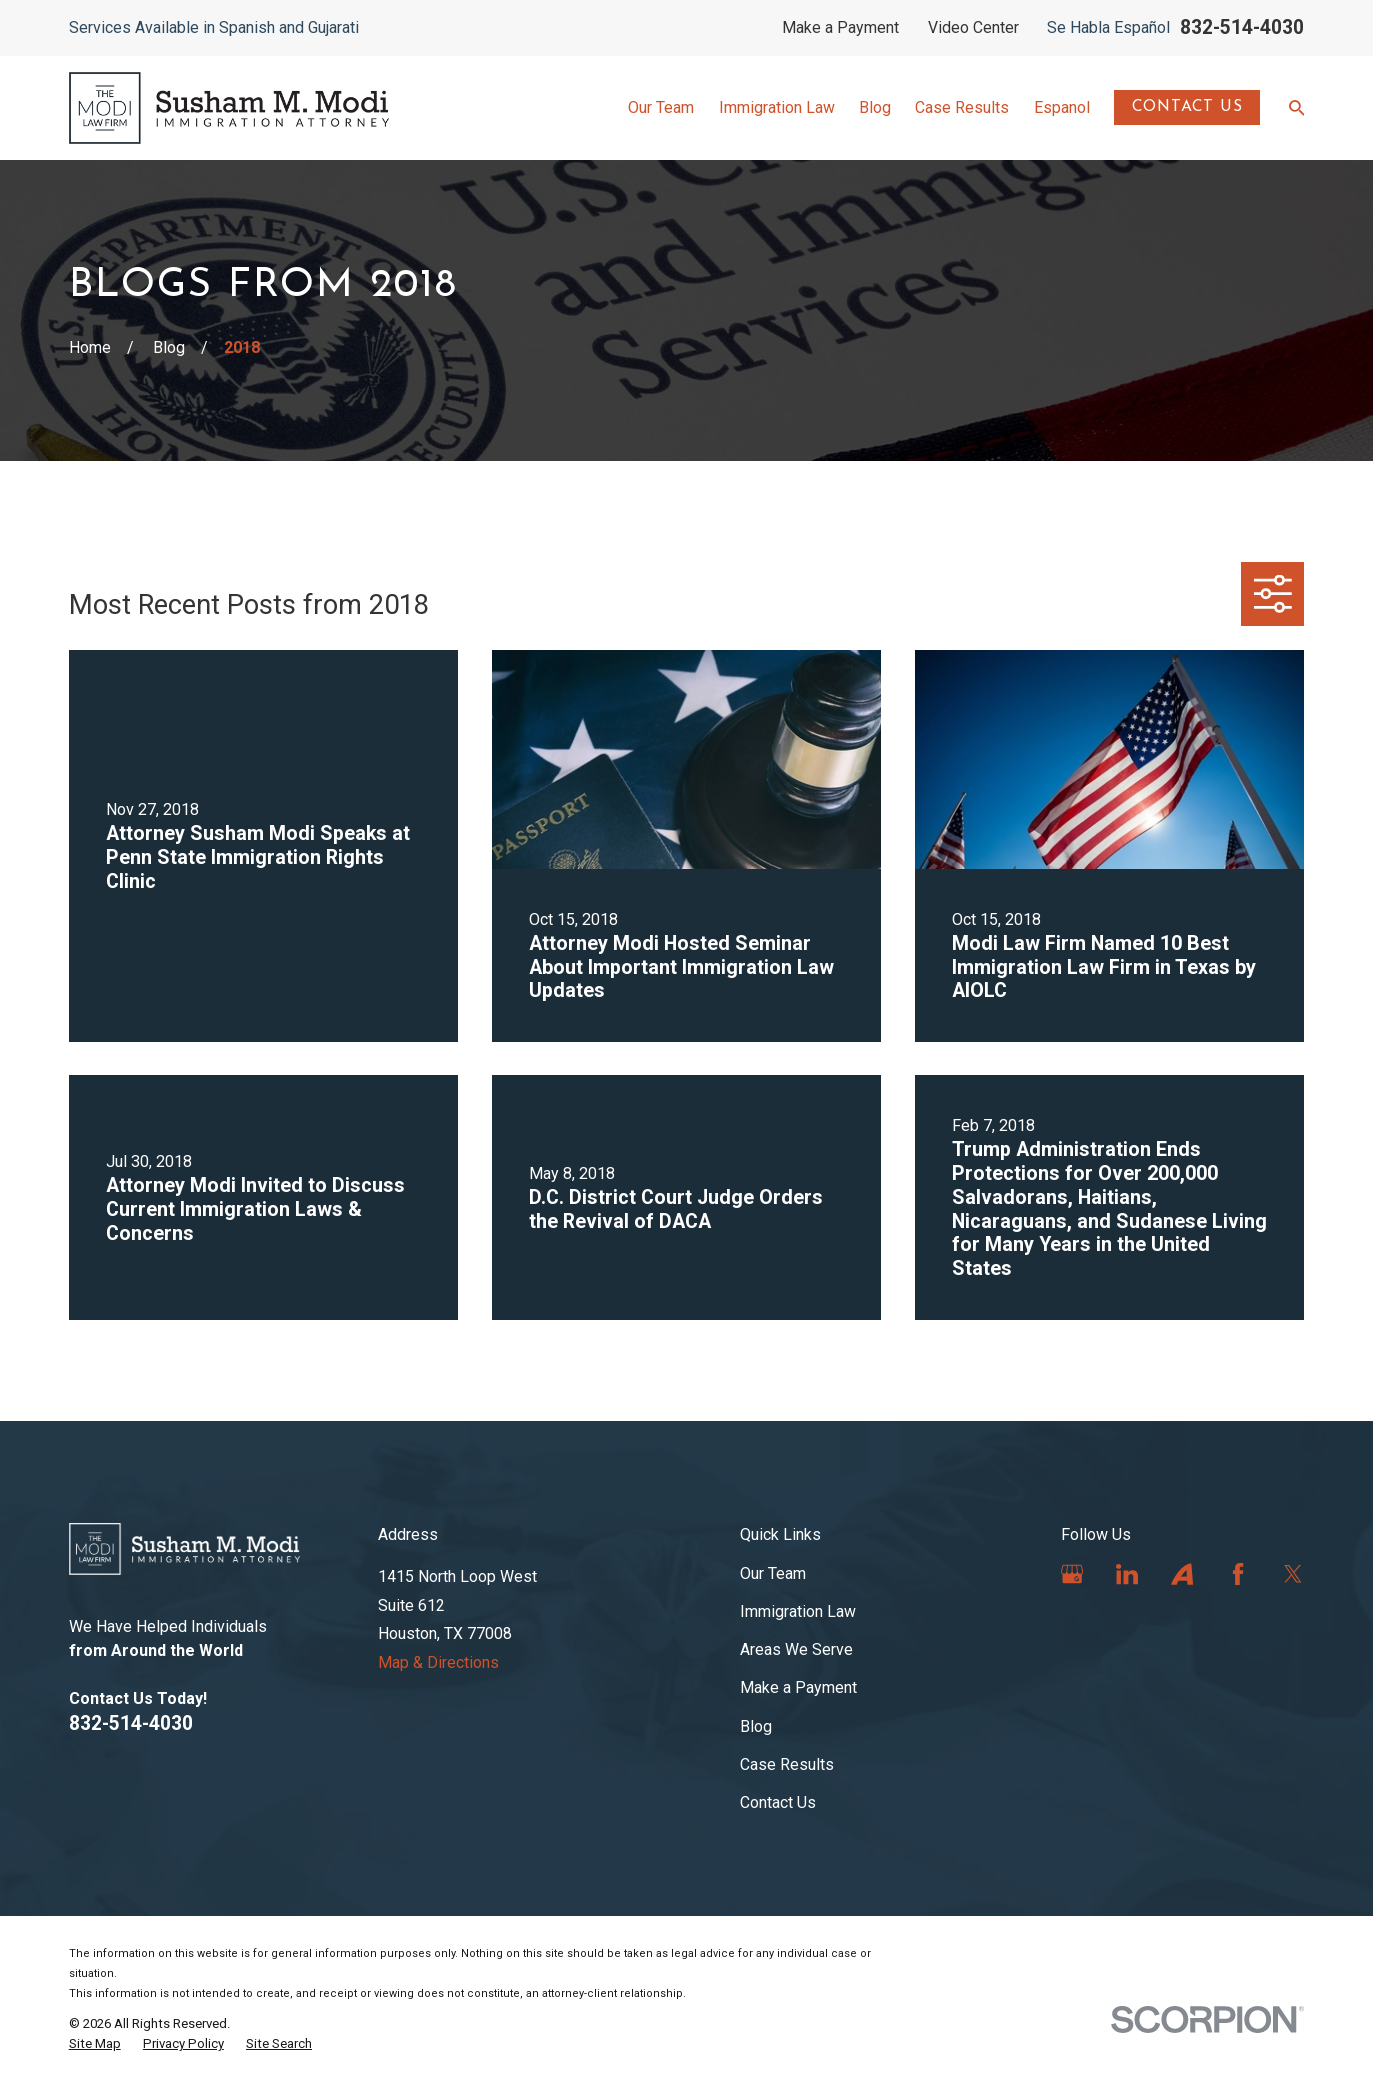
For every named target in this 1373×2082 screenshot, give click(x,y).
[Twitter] (1293, 1574)
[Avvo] (1182, 1574)
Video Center (973, 27)
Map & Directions (438, 1662)
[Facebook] (1238, 1574)
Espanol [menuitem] (1062, 107)
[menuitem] (95, 2044)
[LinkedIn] (1127, 1574)
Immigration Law (798, 1611)
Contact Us (1187, 107)
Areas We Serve (796, 1649)
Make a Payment (840, 27)
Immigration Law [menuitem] (777, 107)
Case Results (787, 1764)
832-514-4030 (1242, 27)
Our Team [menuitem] (661, 107)
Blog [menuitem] (875, 107)
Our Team (773, 1573)
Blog (756, 1726)
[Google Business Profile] (1072, 1574)
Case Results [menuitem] (962, 107)
